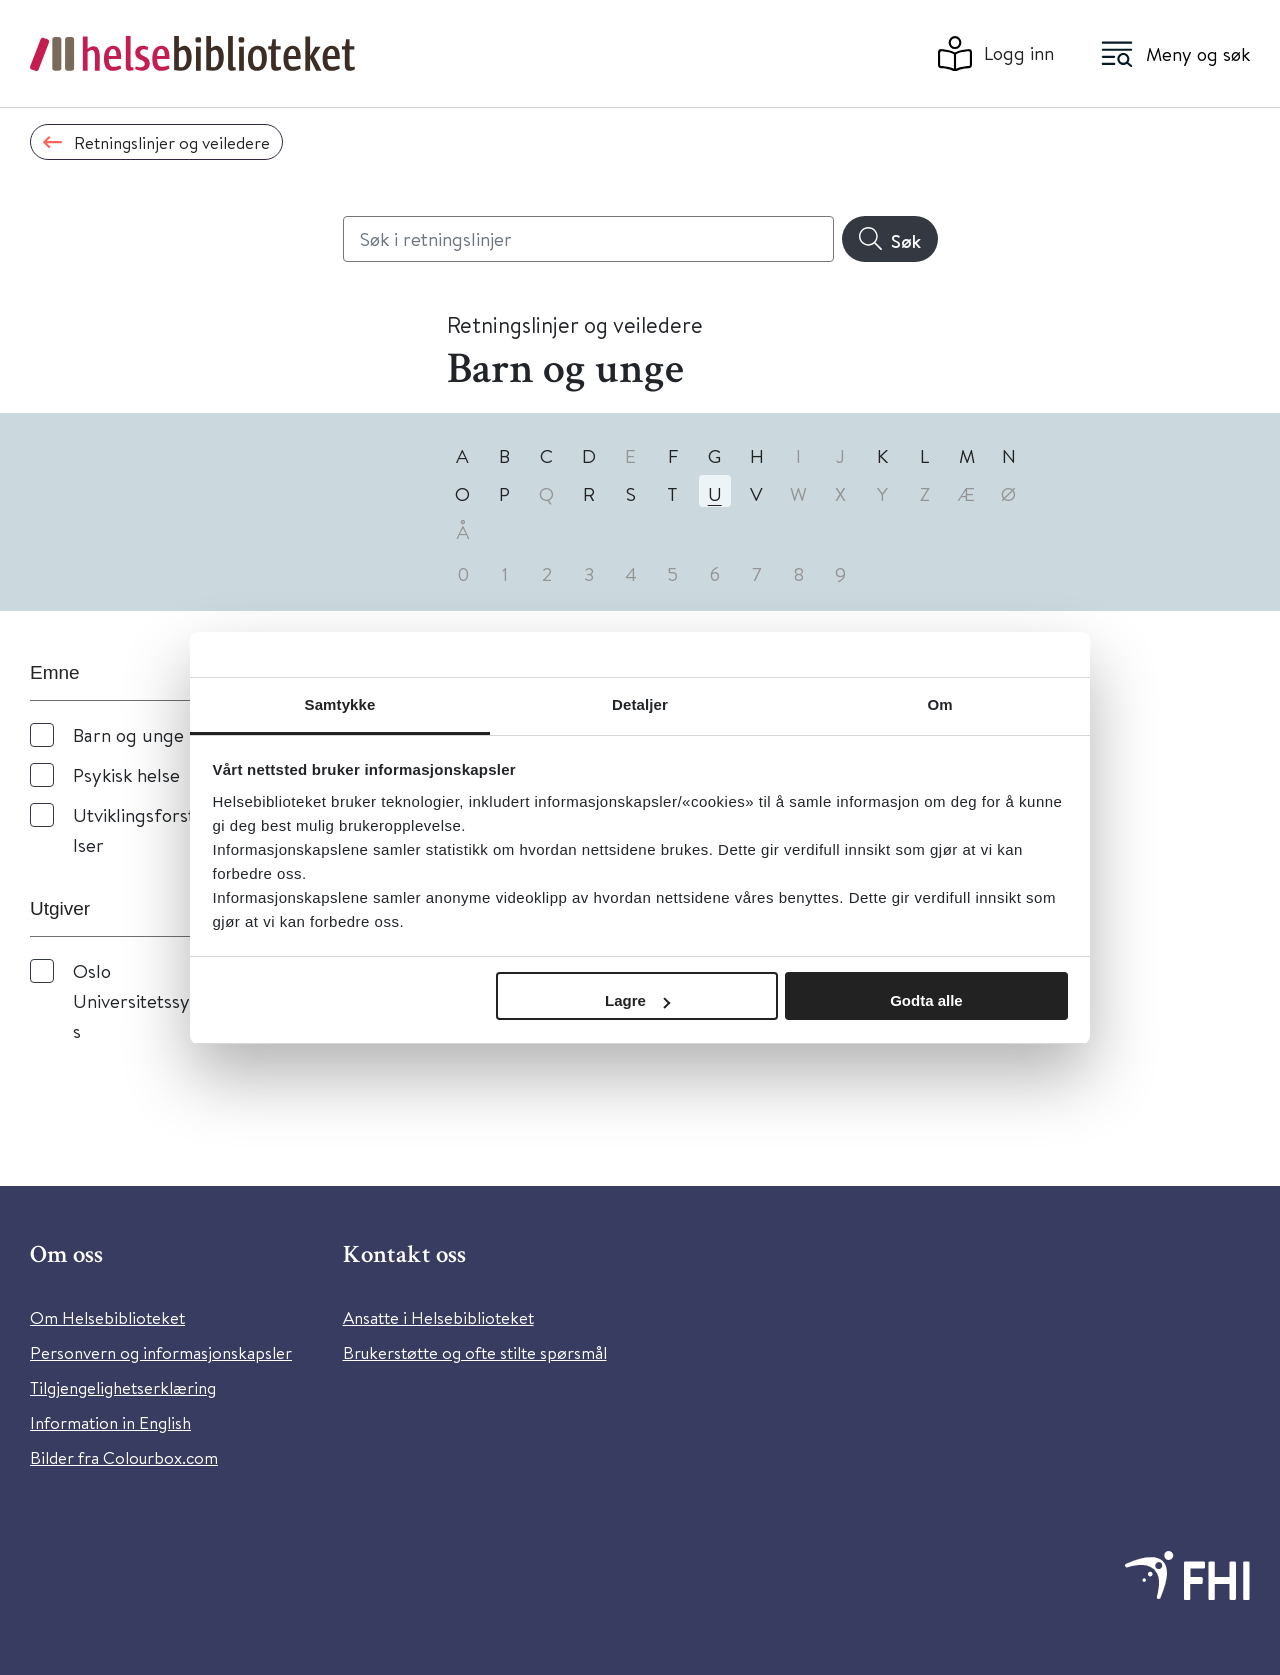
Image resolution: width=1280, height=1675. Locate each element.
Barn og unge (128, 734)
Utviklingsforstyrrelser (152, 829)
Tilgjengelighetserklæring (123, 1387)
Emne (55, 672)
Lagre (637, 1000)
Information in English (110, 1422)
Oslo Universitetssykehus (151, 1000)
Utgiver (60, 908)
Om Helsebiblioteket (107, 1317)
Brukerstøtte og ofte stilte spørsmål (475, 1352)
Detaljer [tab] (640, 704)
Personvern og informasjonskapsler (161, 1352)
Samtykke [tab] (340, 704)
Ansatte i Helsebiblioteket (438, 1317)
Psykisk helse (126, 774)
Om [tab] (939, 704)
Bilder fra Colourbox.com (124, 1457)
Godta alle (926, 1000)
